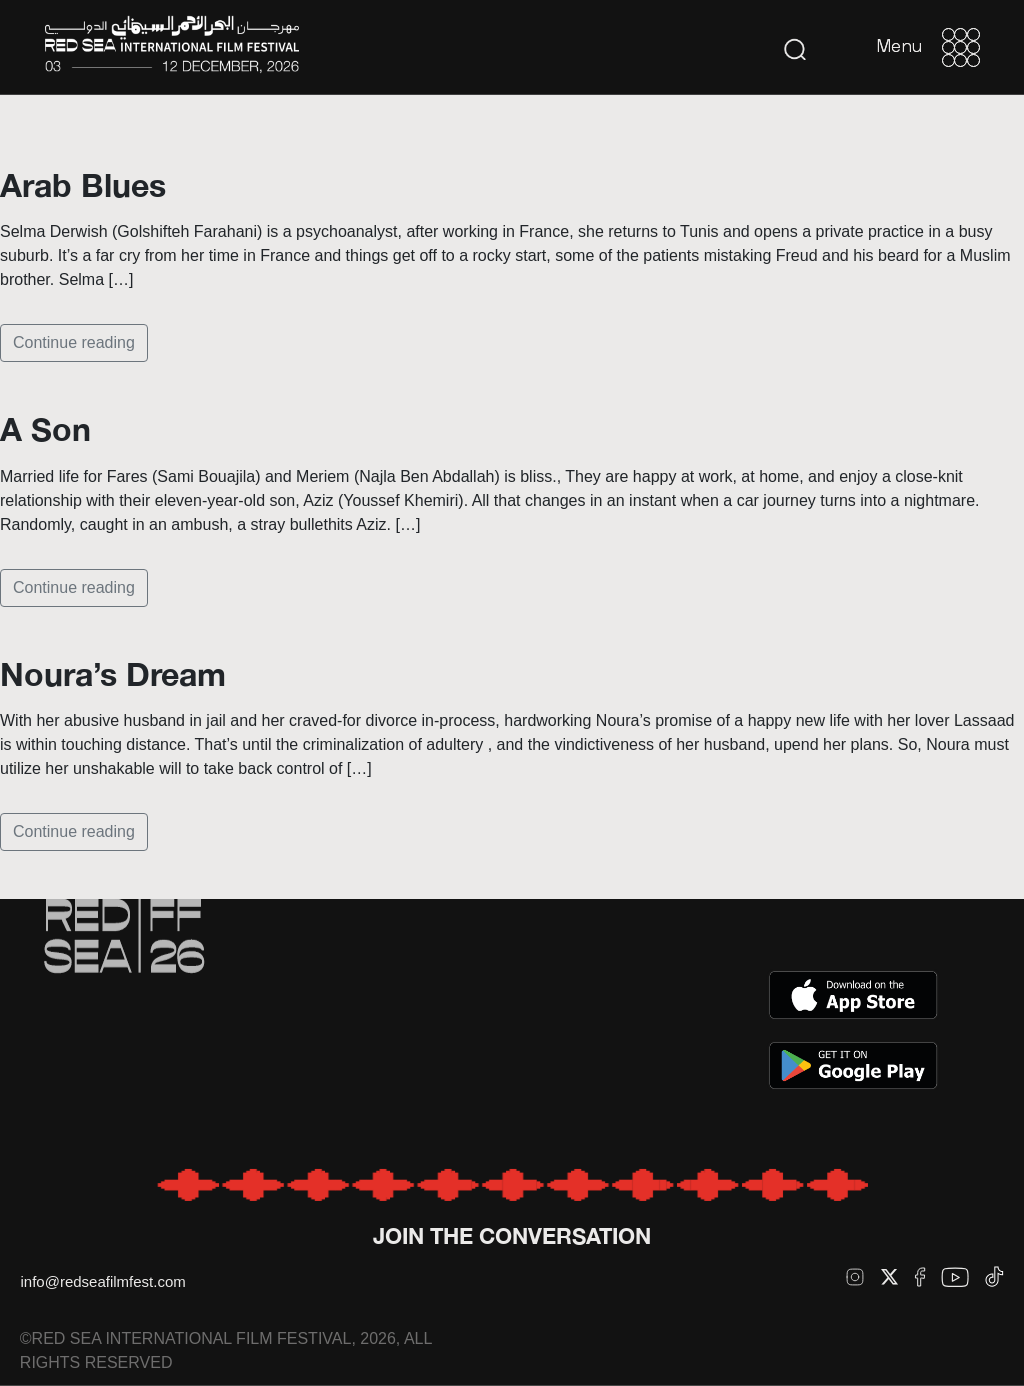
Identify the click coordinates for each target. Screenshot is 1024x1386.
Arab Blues (83, 185)
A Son (45, 429)
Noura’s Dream (113, 674)
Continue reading (74, 342)
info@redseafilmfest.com (102, 1281)
